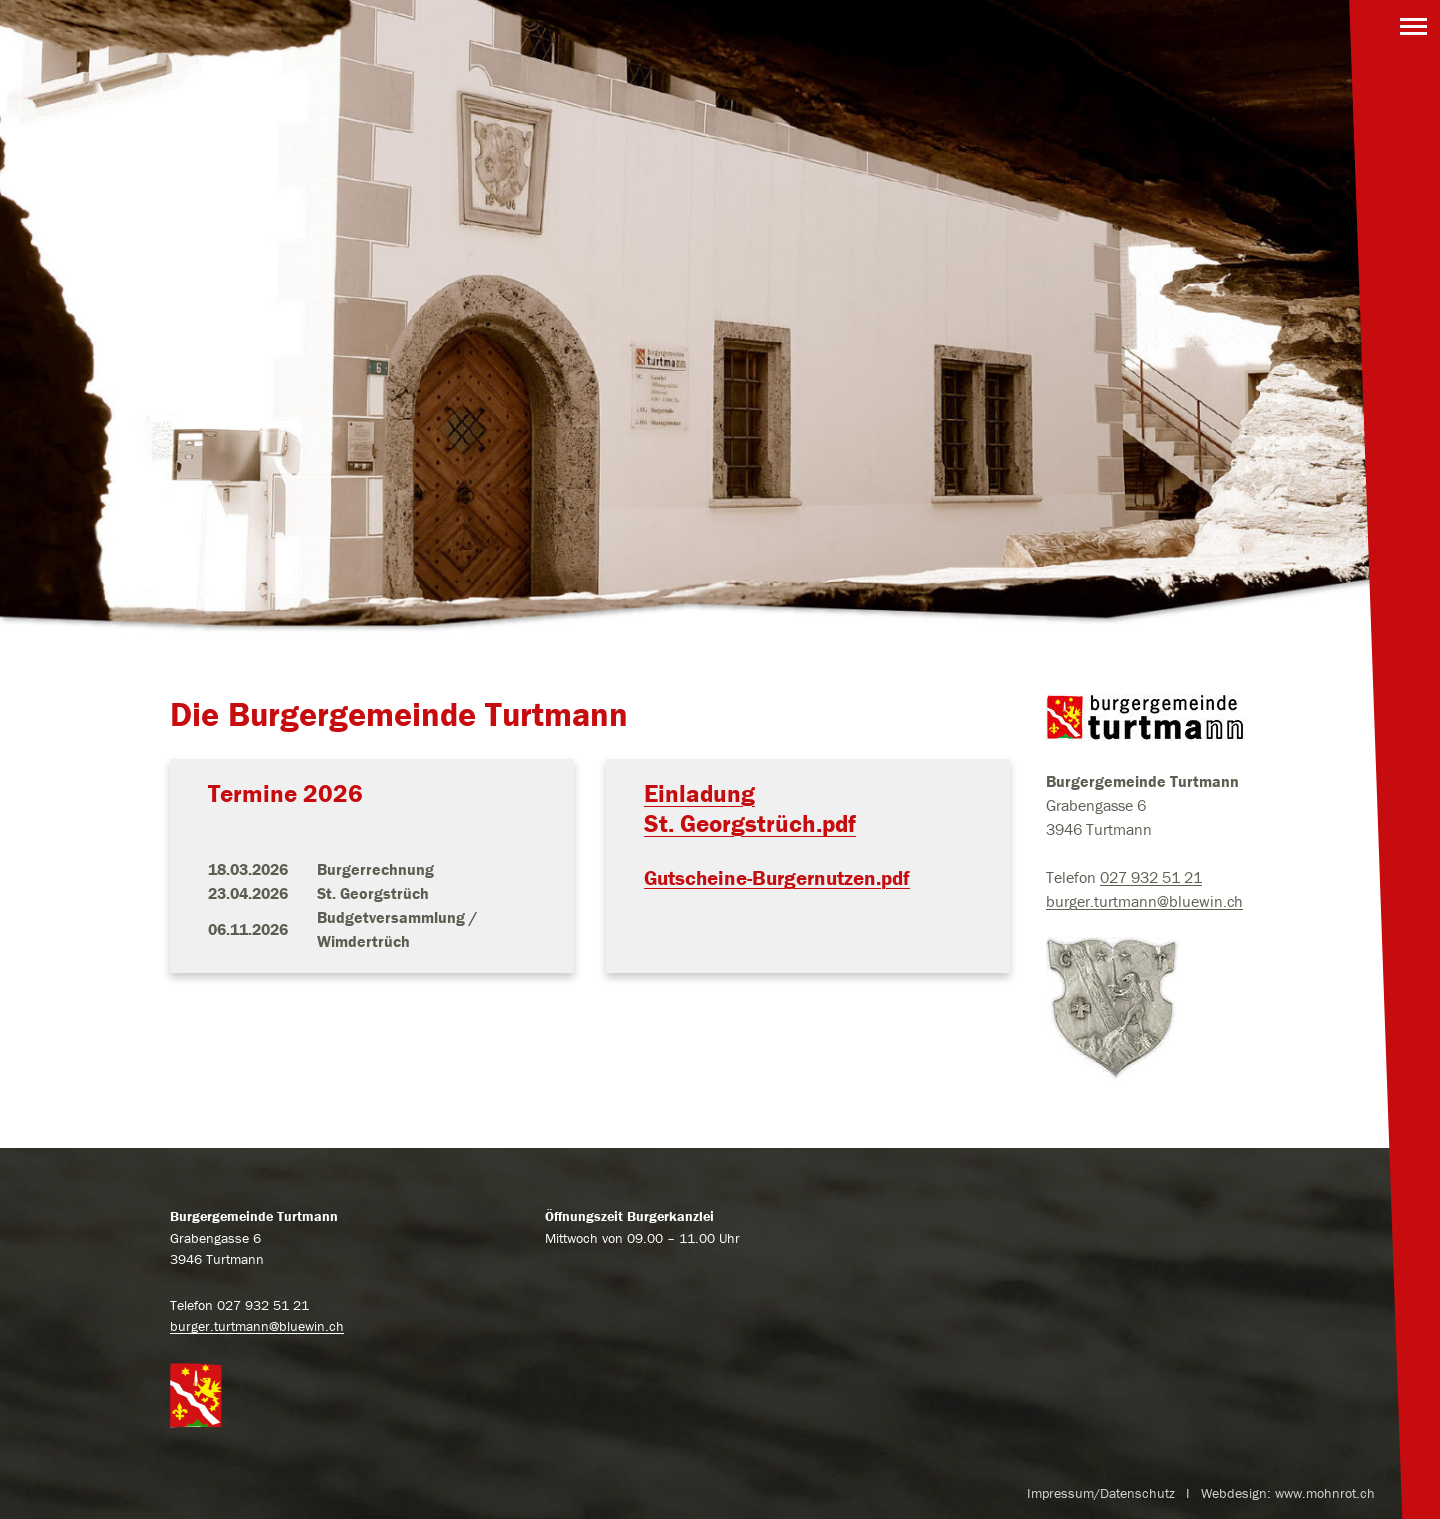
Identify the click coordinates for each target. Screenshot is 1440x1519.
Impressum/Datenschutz (1101, 1493)
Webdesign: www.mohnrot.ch (1288, 1493)
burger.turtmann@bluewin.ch (1144, 901)
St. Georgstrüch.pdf (750, 823)
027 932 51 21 (1151, 877)
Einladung (699, 793)
